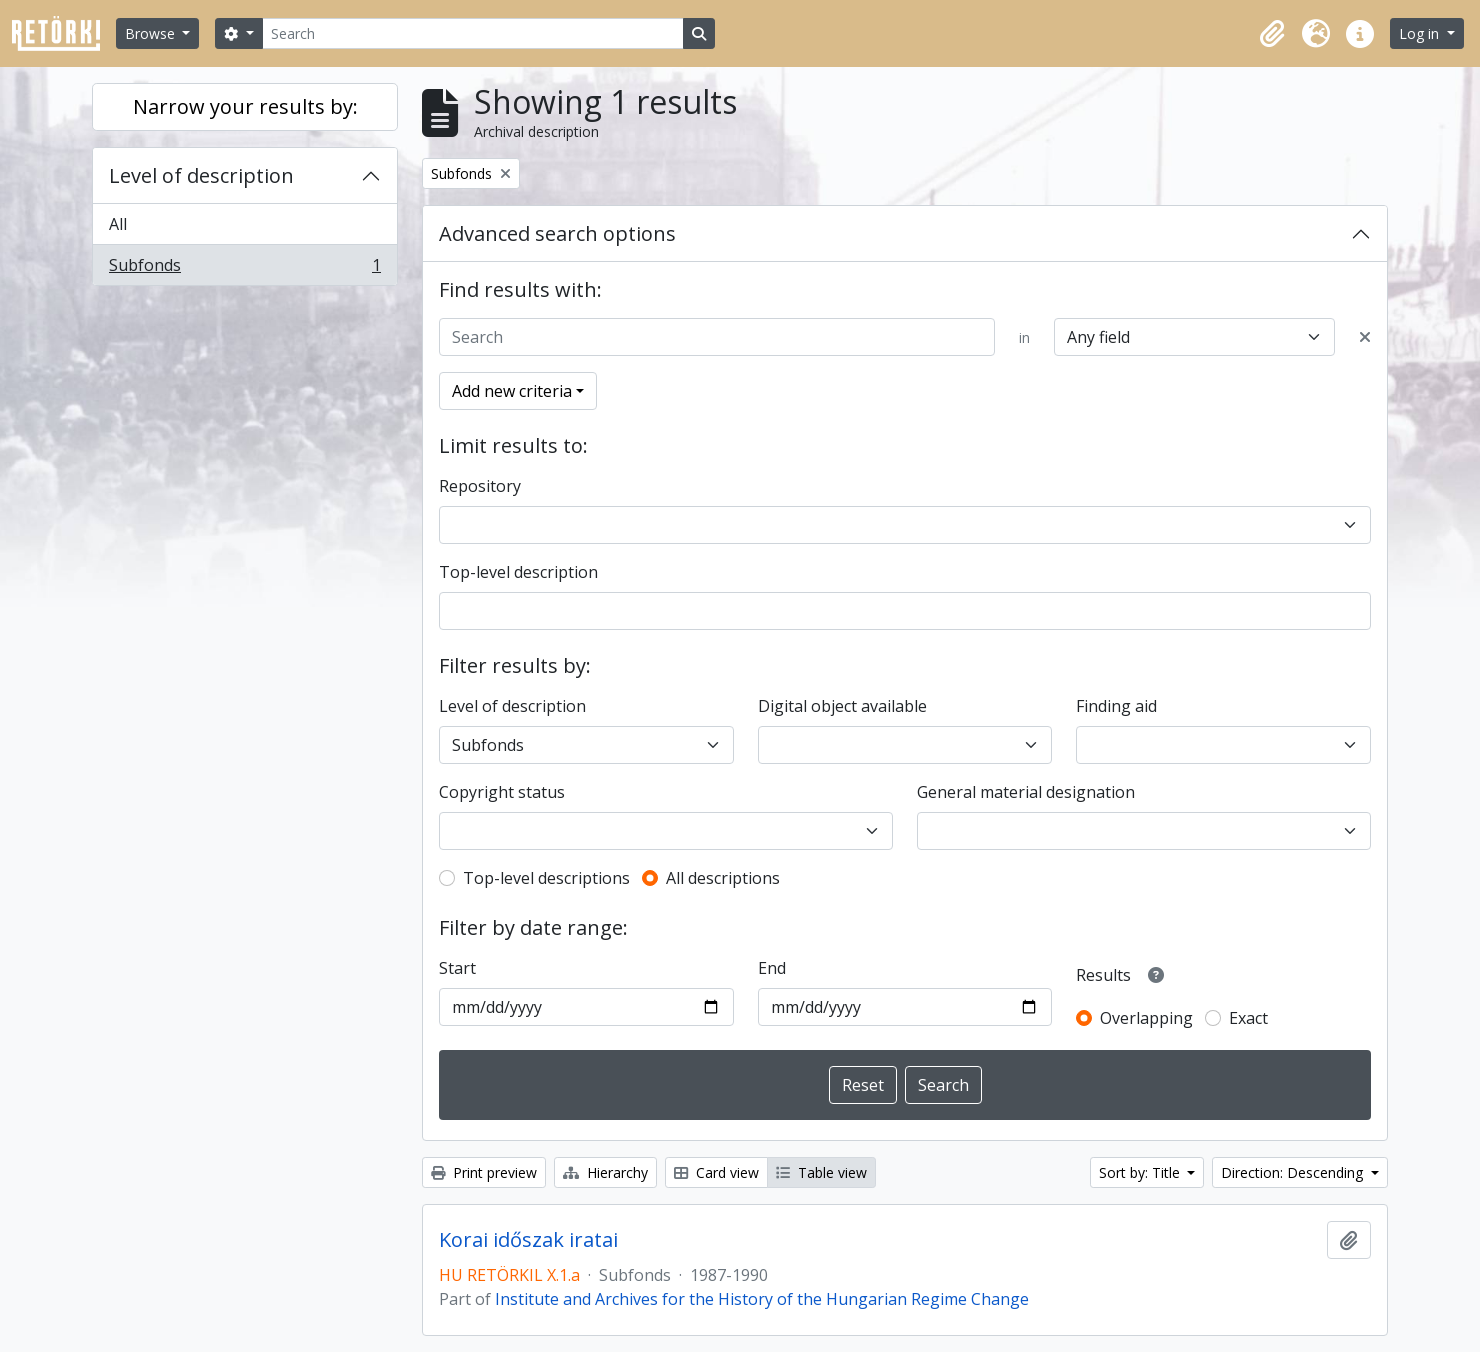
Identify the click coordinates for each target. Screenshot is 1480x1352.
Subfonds (244, 269)
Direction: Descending (1294, 1172)
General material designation (1026, 792)
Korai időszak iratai (528, 1240)
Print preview (484, 1172)
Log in (1421, 33)
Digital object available (842, 706)
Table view (821, 1172)
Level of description (201, 175)
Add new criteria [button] (512, 391)
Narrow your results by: (245, 106)
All (118, 224)
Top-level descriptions (546, 878)
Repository (480, 486)
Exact (1248, 1018)
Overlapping (1146, 1018)
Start (457, 968)
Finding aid (1116, 706)
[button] (1272, 34)
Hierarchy (605, 1172)
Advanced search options (557, 233)
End (772, 968)
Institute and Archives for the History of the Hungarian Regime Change (762, 1299)
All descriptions (723, 878)
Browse (152, 33)
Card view (716, 1172)
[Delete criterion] (1365, 337)
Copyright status (502, 792)
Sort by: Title (1141, 1172)
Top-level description (518, 572)
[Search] (473, 33)
